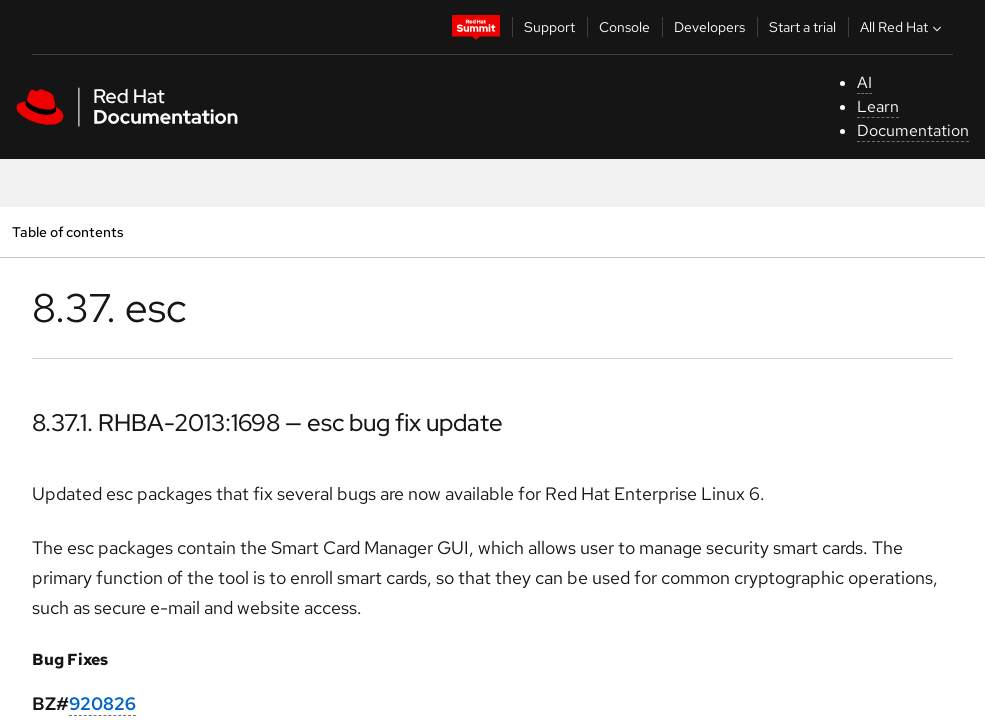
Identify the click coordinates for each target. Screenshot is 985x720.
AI (864, 82)
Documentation (913, 130)
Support (549, 27)
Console (624, 27)
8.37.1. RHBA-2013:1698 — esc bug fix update (267, 422)
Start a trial (802, 27)
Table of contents (67, 231)
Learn (878, 106)
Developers (709, 27)
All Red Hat (903, 27)
